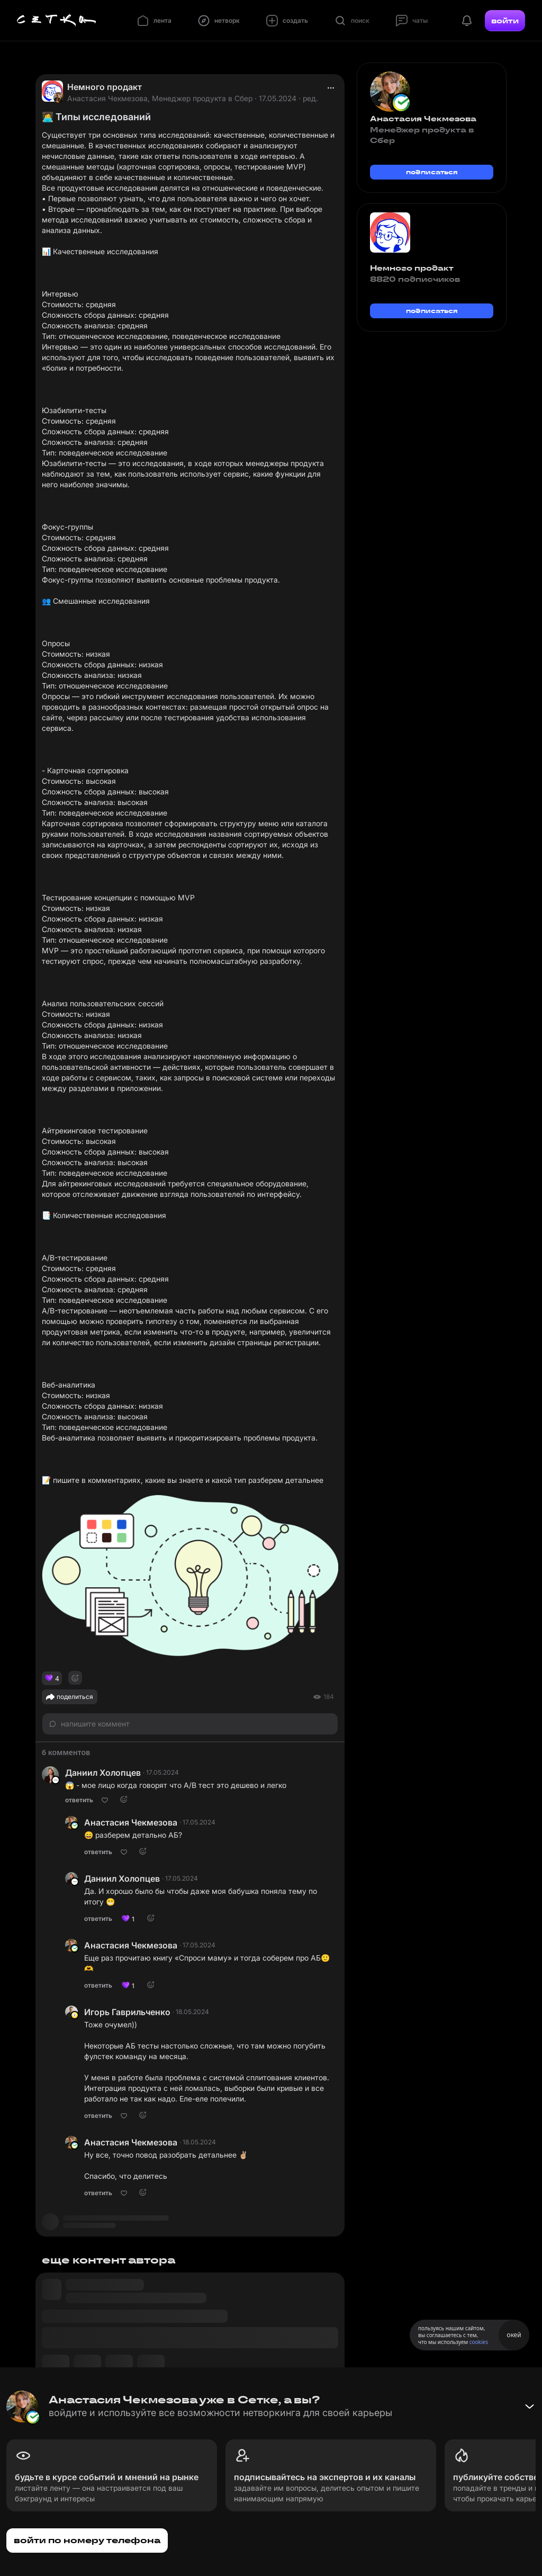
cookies (478, 2342)
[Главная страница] (56, 20)
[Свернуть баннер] (529, 2406)
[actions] (330, 87)
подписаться (432, 171)
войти (505, 20)
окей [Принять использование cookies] (514, 2334)
